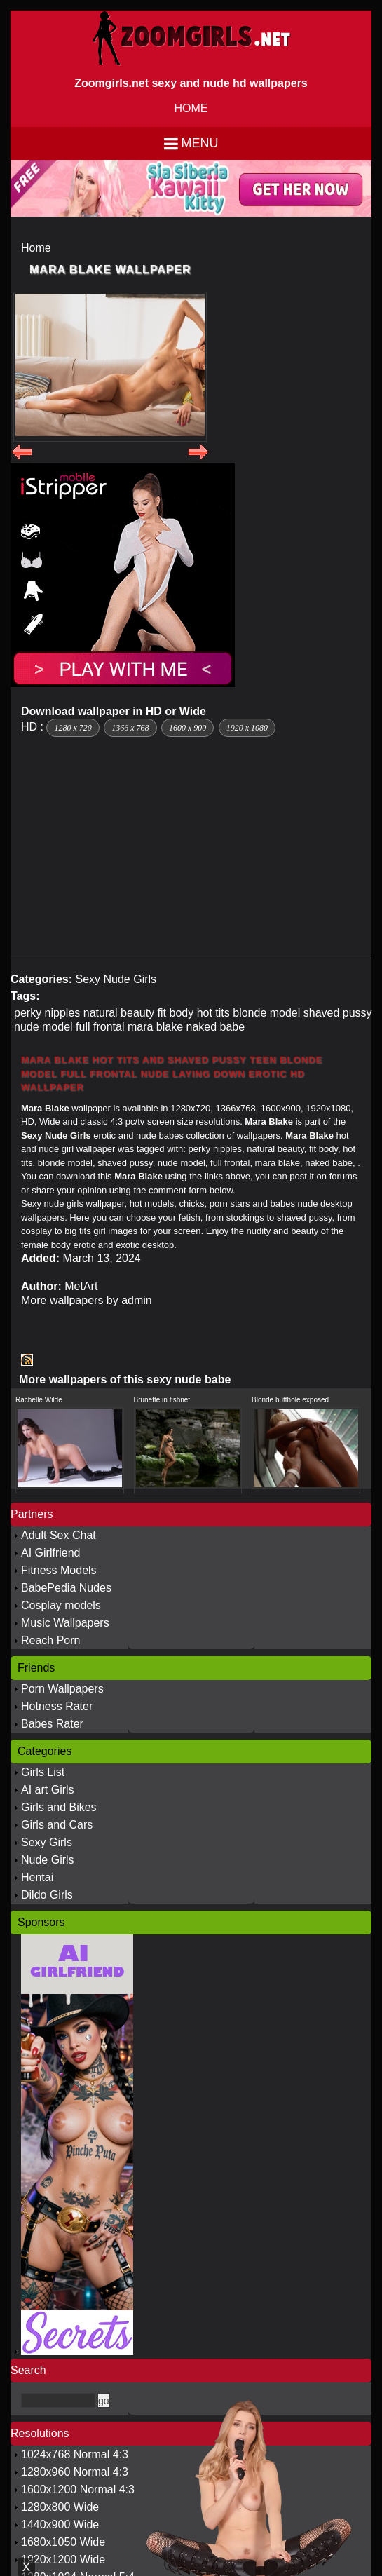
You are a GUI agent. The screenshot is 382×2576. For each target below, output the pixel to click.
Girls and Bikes (59, 1807)
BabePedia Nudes (66, 1588)
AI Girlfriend (50, 1553)
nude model (43, 1027)
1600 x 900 (187, 728)
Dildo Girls (47, 1895)
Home (36, 248)
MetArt (80, 1286)
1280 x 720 (72, 728)
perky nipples (47, 1013)
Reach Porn (51, 1640)
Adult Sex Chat (58, 1535)
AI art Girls (47, 1790)
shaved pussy (337, 1013)
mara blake (155, 1027)
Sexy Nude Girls (115, 979)
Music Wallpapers (65, 1623)
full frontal (100, 1027)
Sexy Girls (46, 1842)
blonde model (266, 1013)
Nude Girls (47, 1860)
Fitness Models (59, 1570)
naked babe (215, 1027)
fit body (176, 1013)
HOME (191, 108)
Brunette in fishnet (162, 1400)
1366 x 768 (130, 728)
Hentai (37, 1877)
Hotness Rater (57, 1706)
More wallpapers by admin (86, 1300)
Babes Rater (52, 1724)
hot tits (213, 1013)
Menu (200, 143)
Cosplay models (61, 1605)
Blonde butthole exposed (290, 1400)
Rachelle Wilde (38, 1400)
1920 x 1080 (247, 728)
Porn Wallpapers (62, 1689)
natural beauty (118, 1013)
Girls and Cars (57, 1825)
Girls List (42, 1772)
